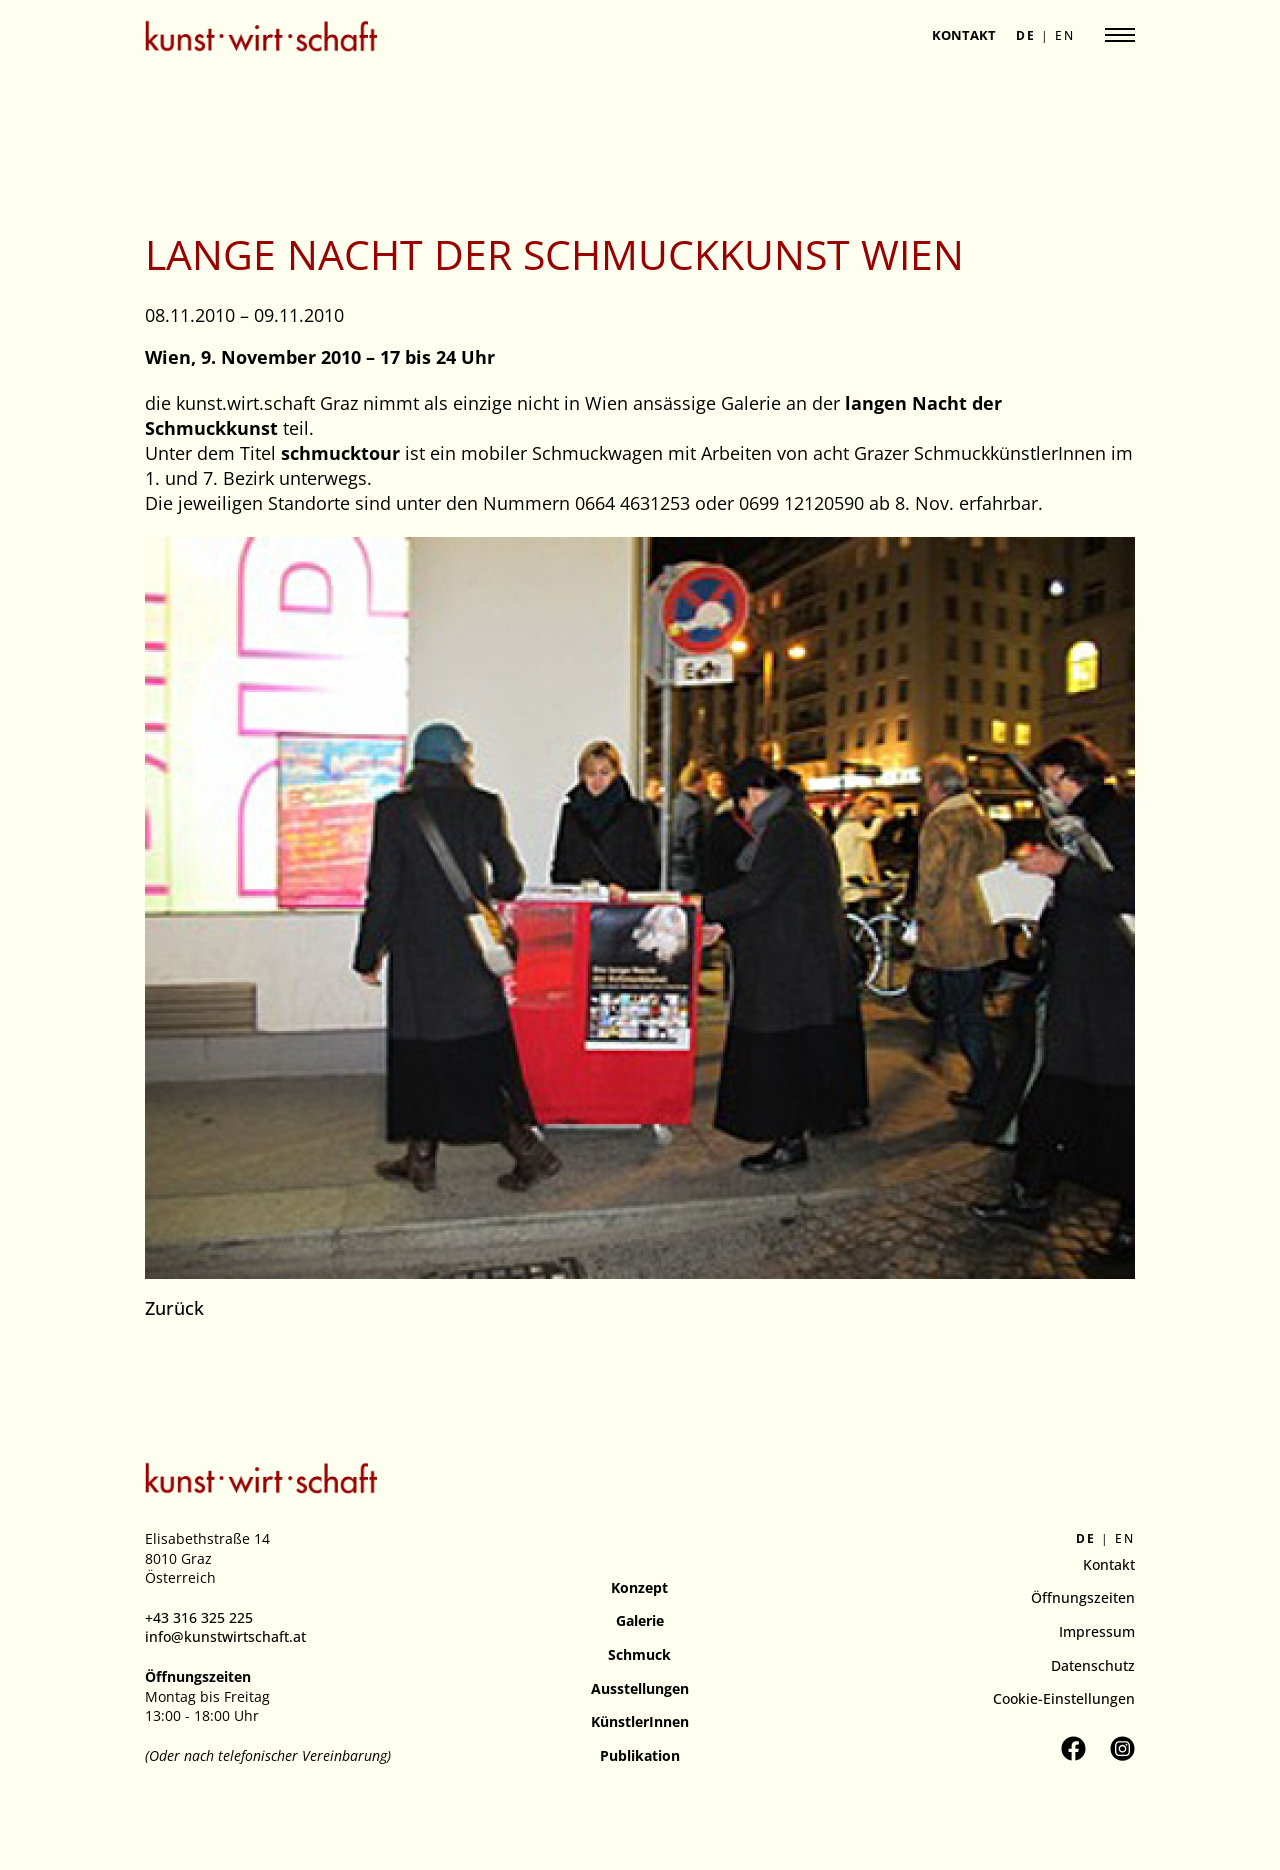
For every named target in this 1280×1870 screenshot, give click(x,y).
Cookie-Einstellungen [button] (1064, 1698)
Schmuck (639, 1654)
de (1026, 36)
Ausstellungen (640, 1688)
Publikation (640, 1755)
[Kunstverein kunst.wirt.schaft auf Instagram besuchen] (1122, 1748)
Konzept (639, 1587)
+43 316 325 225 (199, 1617)
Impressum (1097, 1631)
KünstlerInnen (640, 1721)
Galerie (640, 1620)
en (1065, 36)
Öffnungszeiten (1083, 1597)
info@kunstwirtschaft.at (225, 1636)
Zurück (174, 1308)
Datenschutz (1093, 1665)
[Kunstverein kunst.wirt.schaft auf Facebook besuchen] (1073, 1748)
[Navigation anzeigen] (1120, 35)
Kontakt (964, 35)
